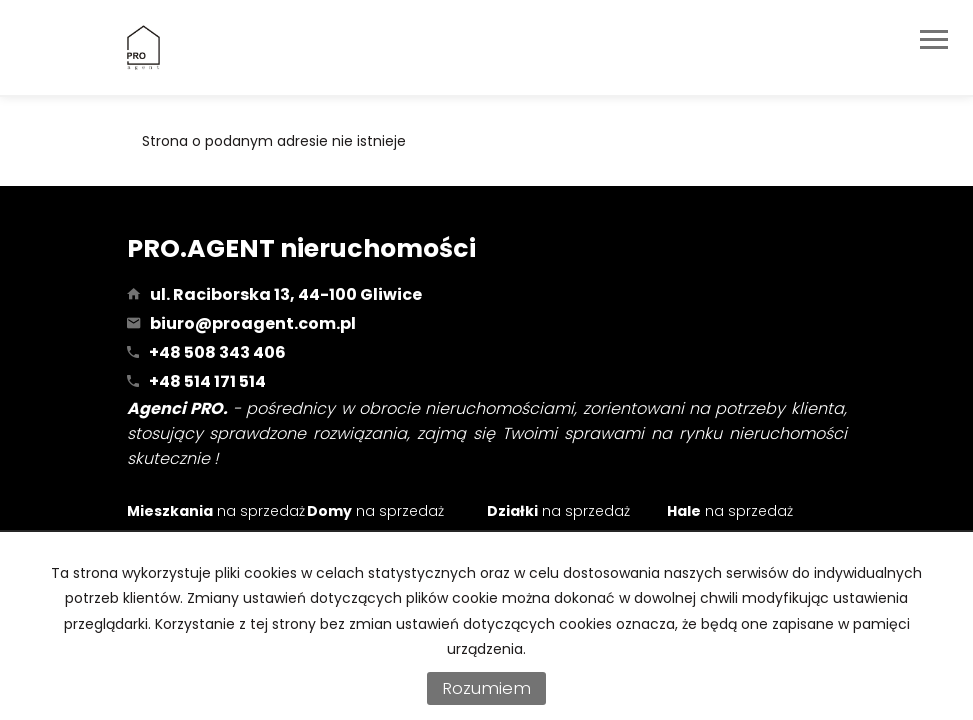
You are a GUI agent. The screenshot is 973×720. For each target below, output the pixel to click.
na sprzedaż (216, 511)
